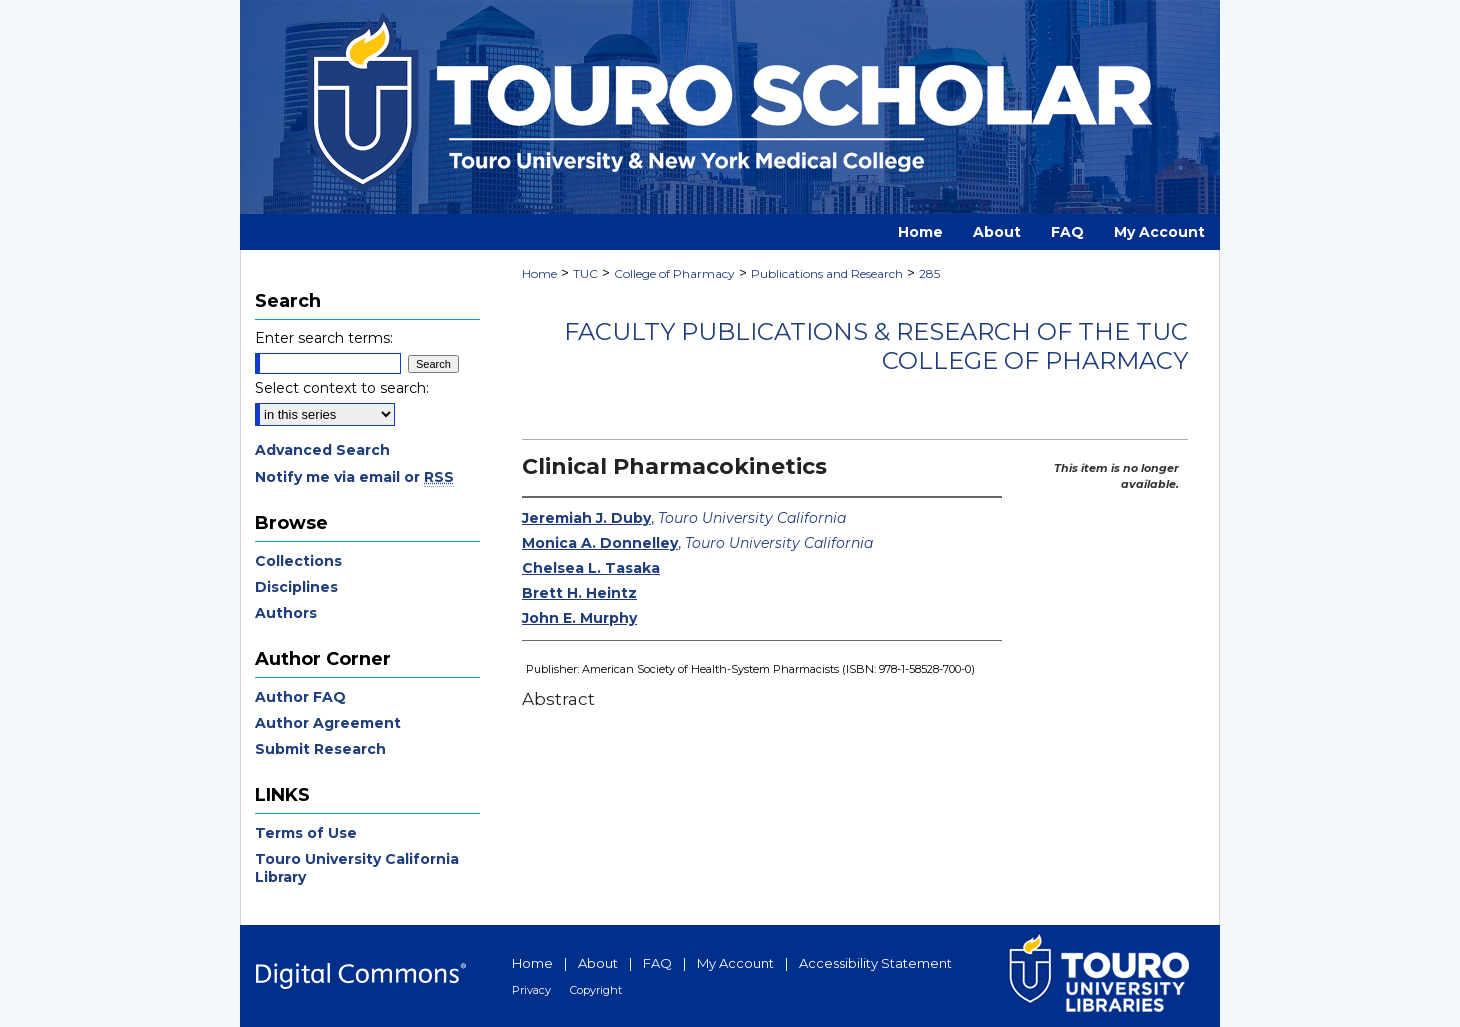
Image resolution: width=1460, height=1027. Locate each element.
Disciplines (296, 587)
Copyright (596, 990)
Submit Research (320, 749)
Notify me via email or (354, 477)
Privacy (531, 990)
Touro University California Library (357, 868)
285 (929, 273)
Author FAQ (300, 697)
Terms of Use (306, 833)
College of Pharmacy (674, 273)
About (598, 963)
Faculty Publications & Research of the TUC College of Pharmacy (876, 346)
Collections (298, 561)
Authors (286, 613)
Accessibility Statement (875, 963)
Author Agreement (328, 723)
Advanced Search (322, 450)
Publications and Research (827, 273)
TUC (585, 273)
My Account (735, 963)
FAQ (657, 963)
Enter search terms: (324, 338)
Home (539, 273)
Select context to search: (342, 388)
